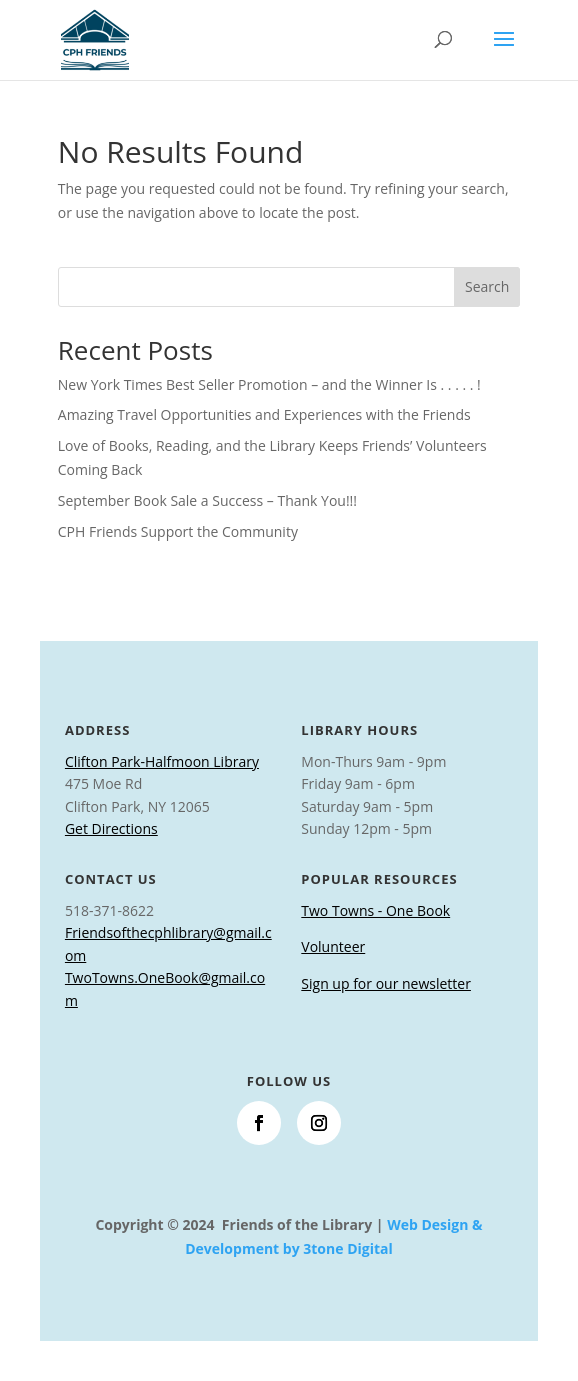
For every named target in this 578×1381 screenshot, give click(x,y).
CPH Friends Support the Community (178, 531)
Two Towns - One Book (375, 910)
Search (487, 286)
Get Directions (111, 828)
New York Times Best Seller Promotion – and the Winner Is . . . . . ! (269, 384)
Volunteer (333, 946)
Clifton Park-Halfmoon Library (162, 761)
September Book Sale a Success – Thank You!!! (207, 500)
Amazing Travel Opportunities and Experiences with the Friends (264, 414)
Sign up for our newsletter (386, 983)
